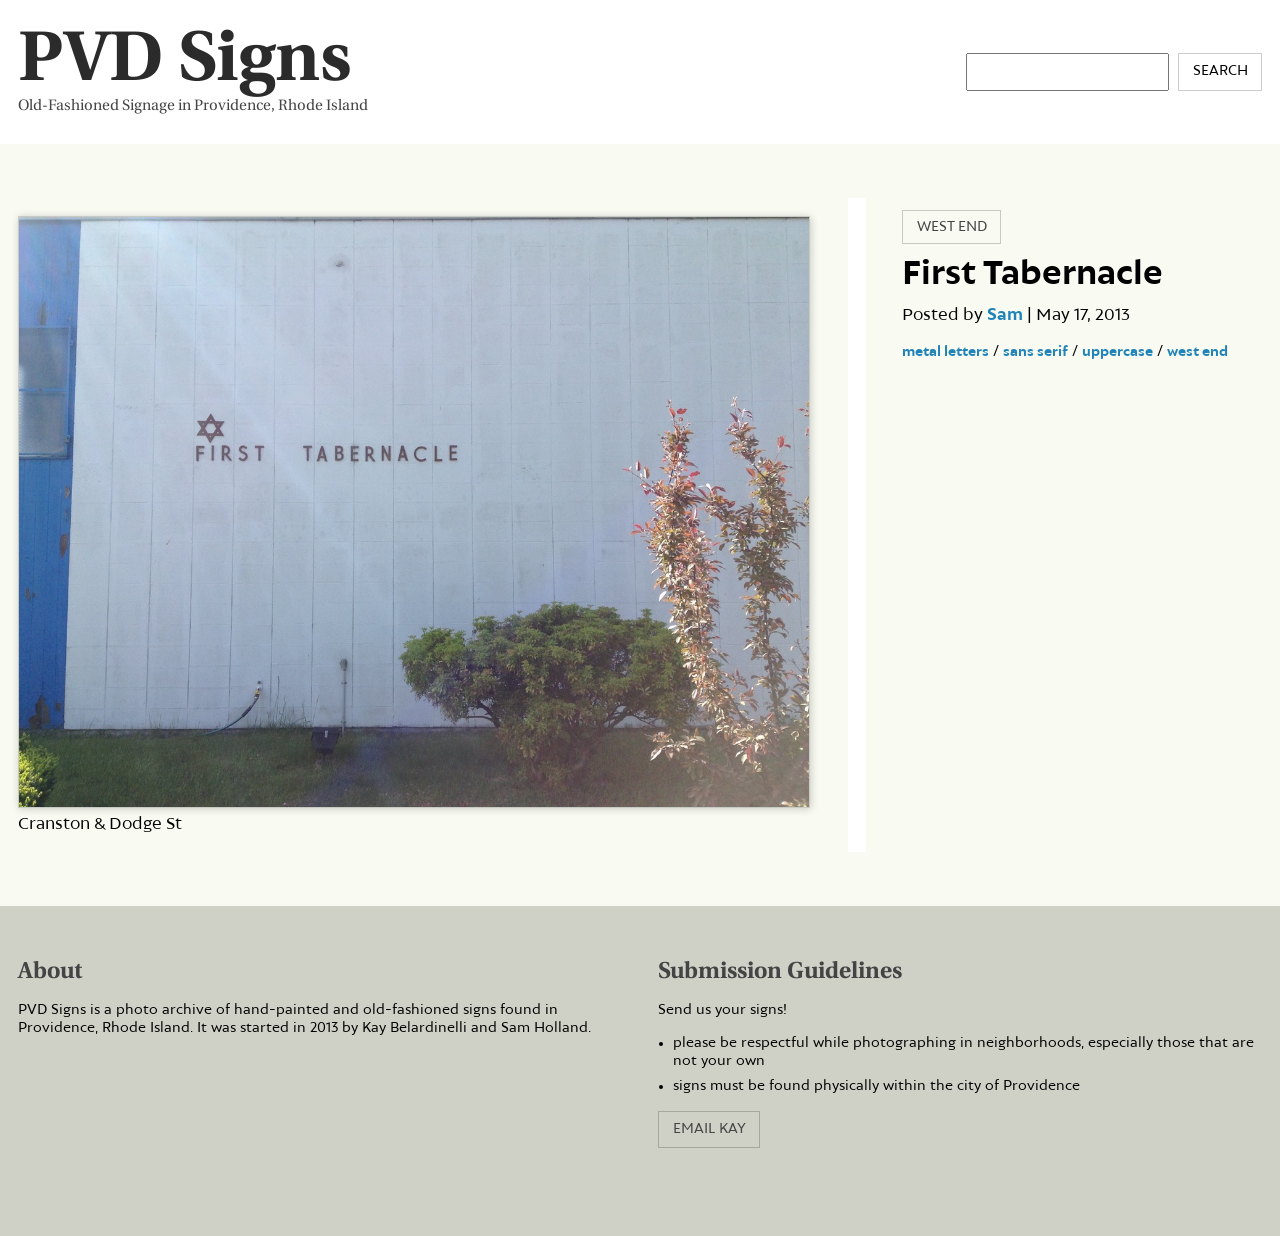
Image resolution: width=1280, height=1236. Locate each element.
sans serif (1035, 352)
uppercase (1117, 352)
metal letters (945, 352)
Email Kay (709, 1129)
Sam (1005, 315)
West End (952, 227)
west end (1197, 352)
